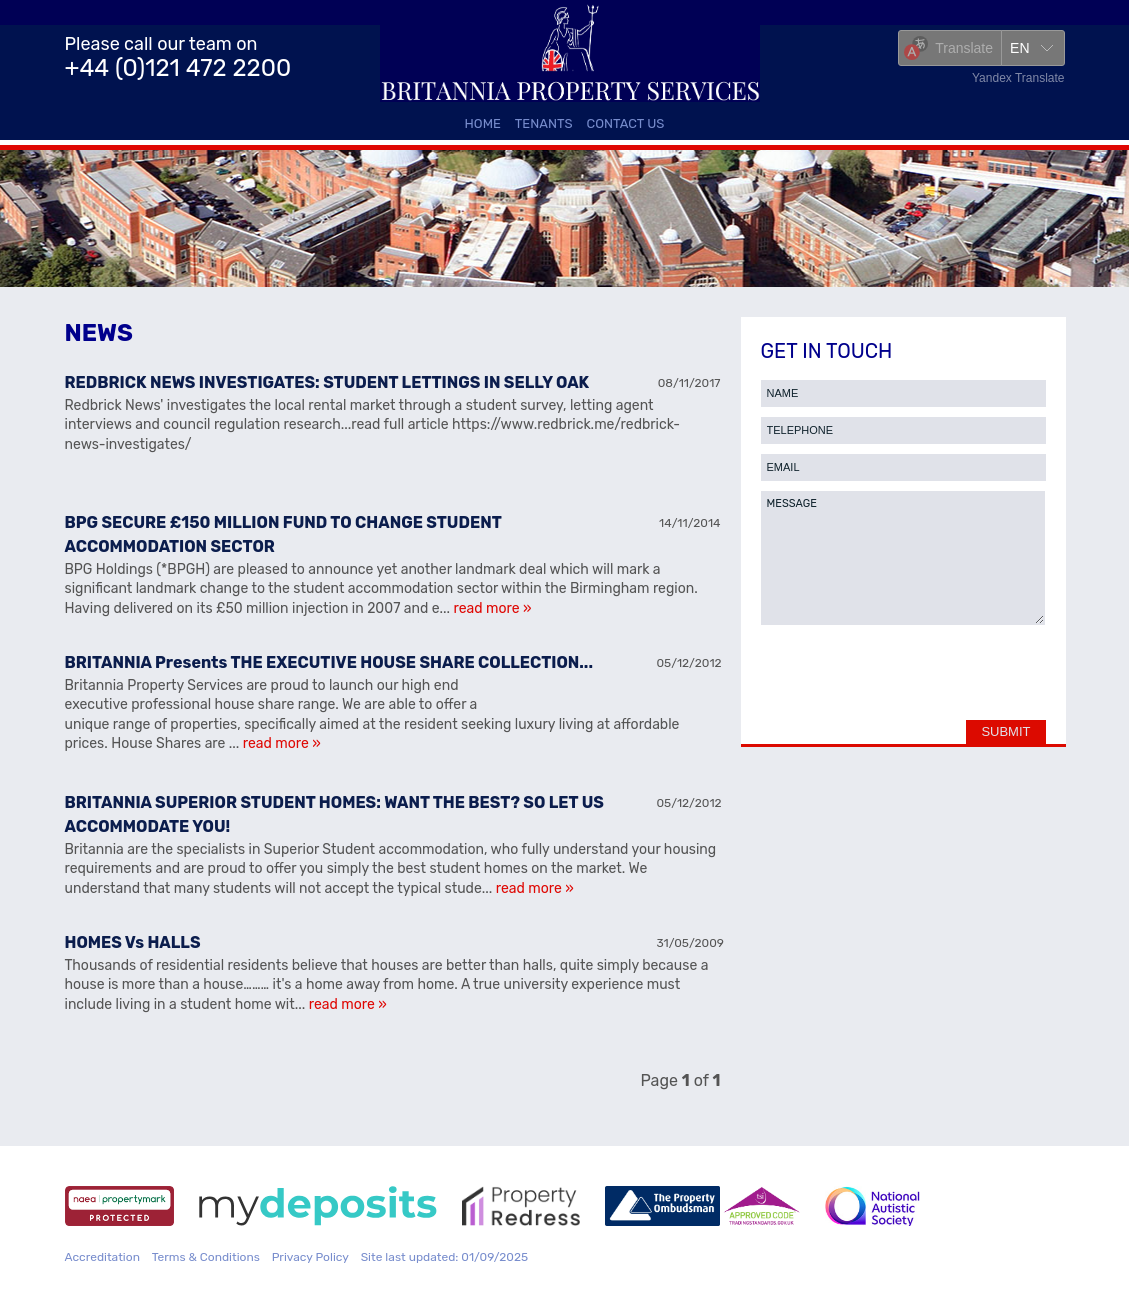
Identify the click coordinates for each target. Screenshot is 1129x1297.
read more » (493, 608)
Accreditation (102, 1257)
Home (483, 123)
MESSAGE (903, 558)
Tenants (544, 123)
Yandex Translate (1018, 78)
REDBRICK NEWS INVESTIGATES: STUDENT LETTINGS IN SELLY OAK (327, 382)
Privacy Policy (310, 1257)
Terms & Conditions (206, 1257)
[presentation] (904, 677)
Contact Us (626, 123)
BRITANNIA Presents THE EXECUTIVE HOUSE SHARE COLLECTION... (329, 662)
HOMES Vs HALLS (133, 942)
